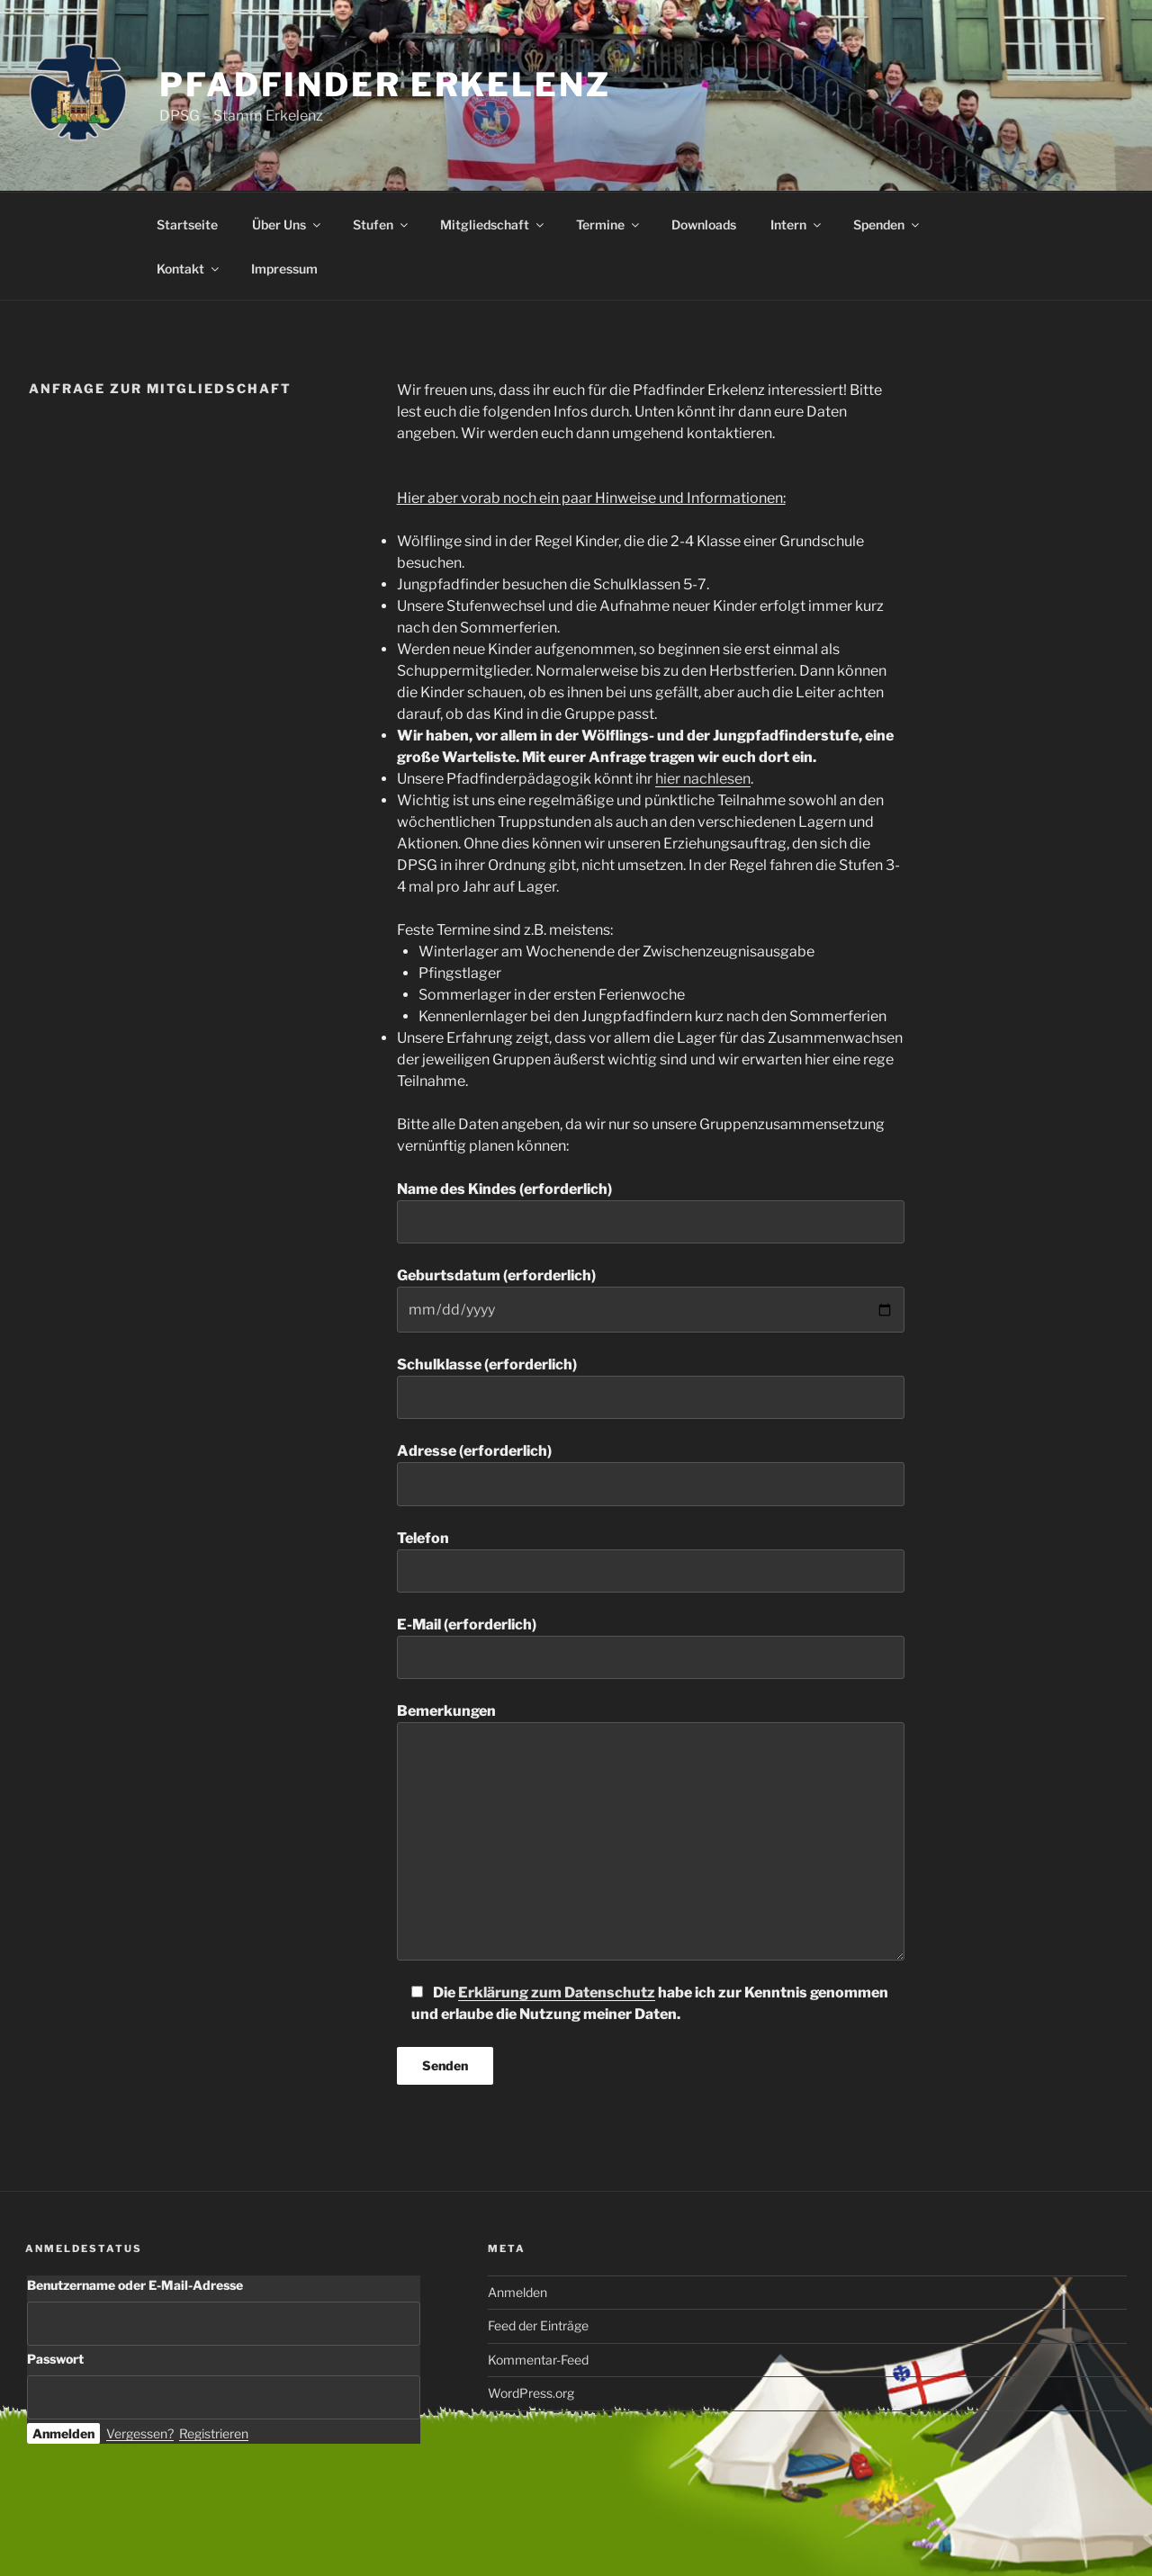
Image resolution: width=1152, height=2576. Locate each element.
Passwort (55, 2358)
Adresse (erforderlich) (650, 1473)
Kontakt (189, 268)
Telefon (650, 1561)
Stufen (381, 224)
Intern (797, 224)
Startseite (187, 224)
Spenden (887, 224)
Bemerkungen (650, 1831)
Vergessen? (140, 2433)
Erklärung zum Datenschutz (556, 1992)
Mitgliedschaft (493, 224)
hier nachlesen (703, 778)
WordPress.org (531, 2393)
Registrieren (213, 2433)
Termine (609, 224)
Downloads (703, 224)
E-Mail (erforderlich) (650, 1647)
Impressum (284, 268)
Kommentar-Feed (538, 2359)
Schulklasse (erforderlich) (650, 1387)
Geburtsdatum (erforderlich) (650, 1299)
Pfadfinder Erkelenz (385, 84)
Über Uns (287, 224)
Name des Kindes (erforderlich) (650, 1211)
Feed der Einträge (538, 2325)
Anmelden (517, 2292)
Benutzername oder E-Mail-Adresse (135, 2285)
